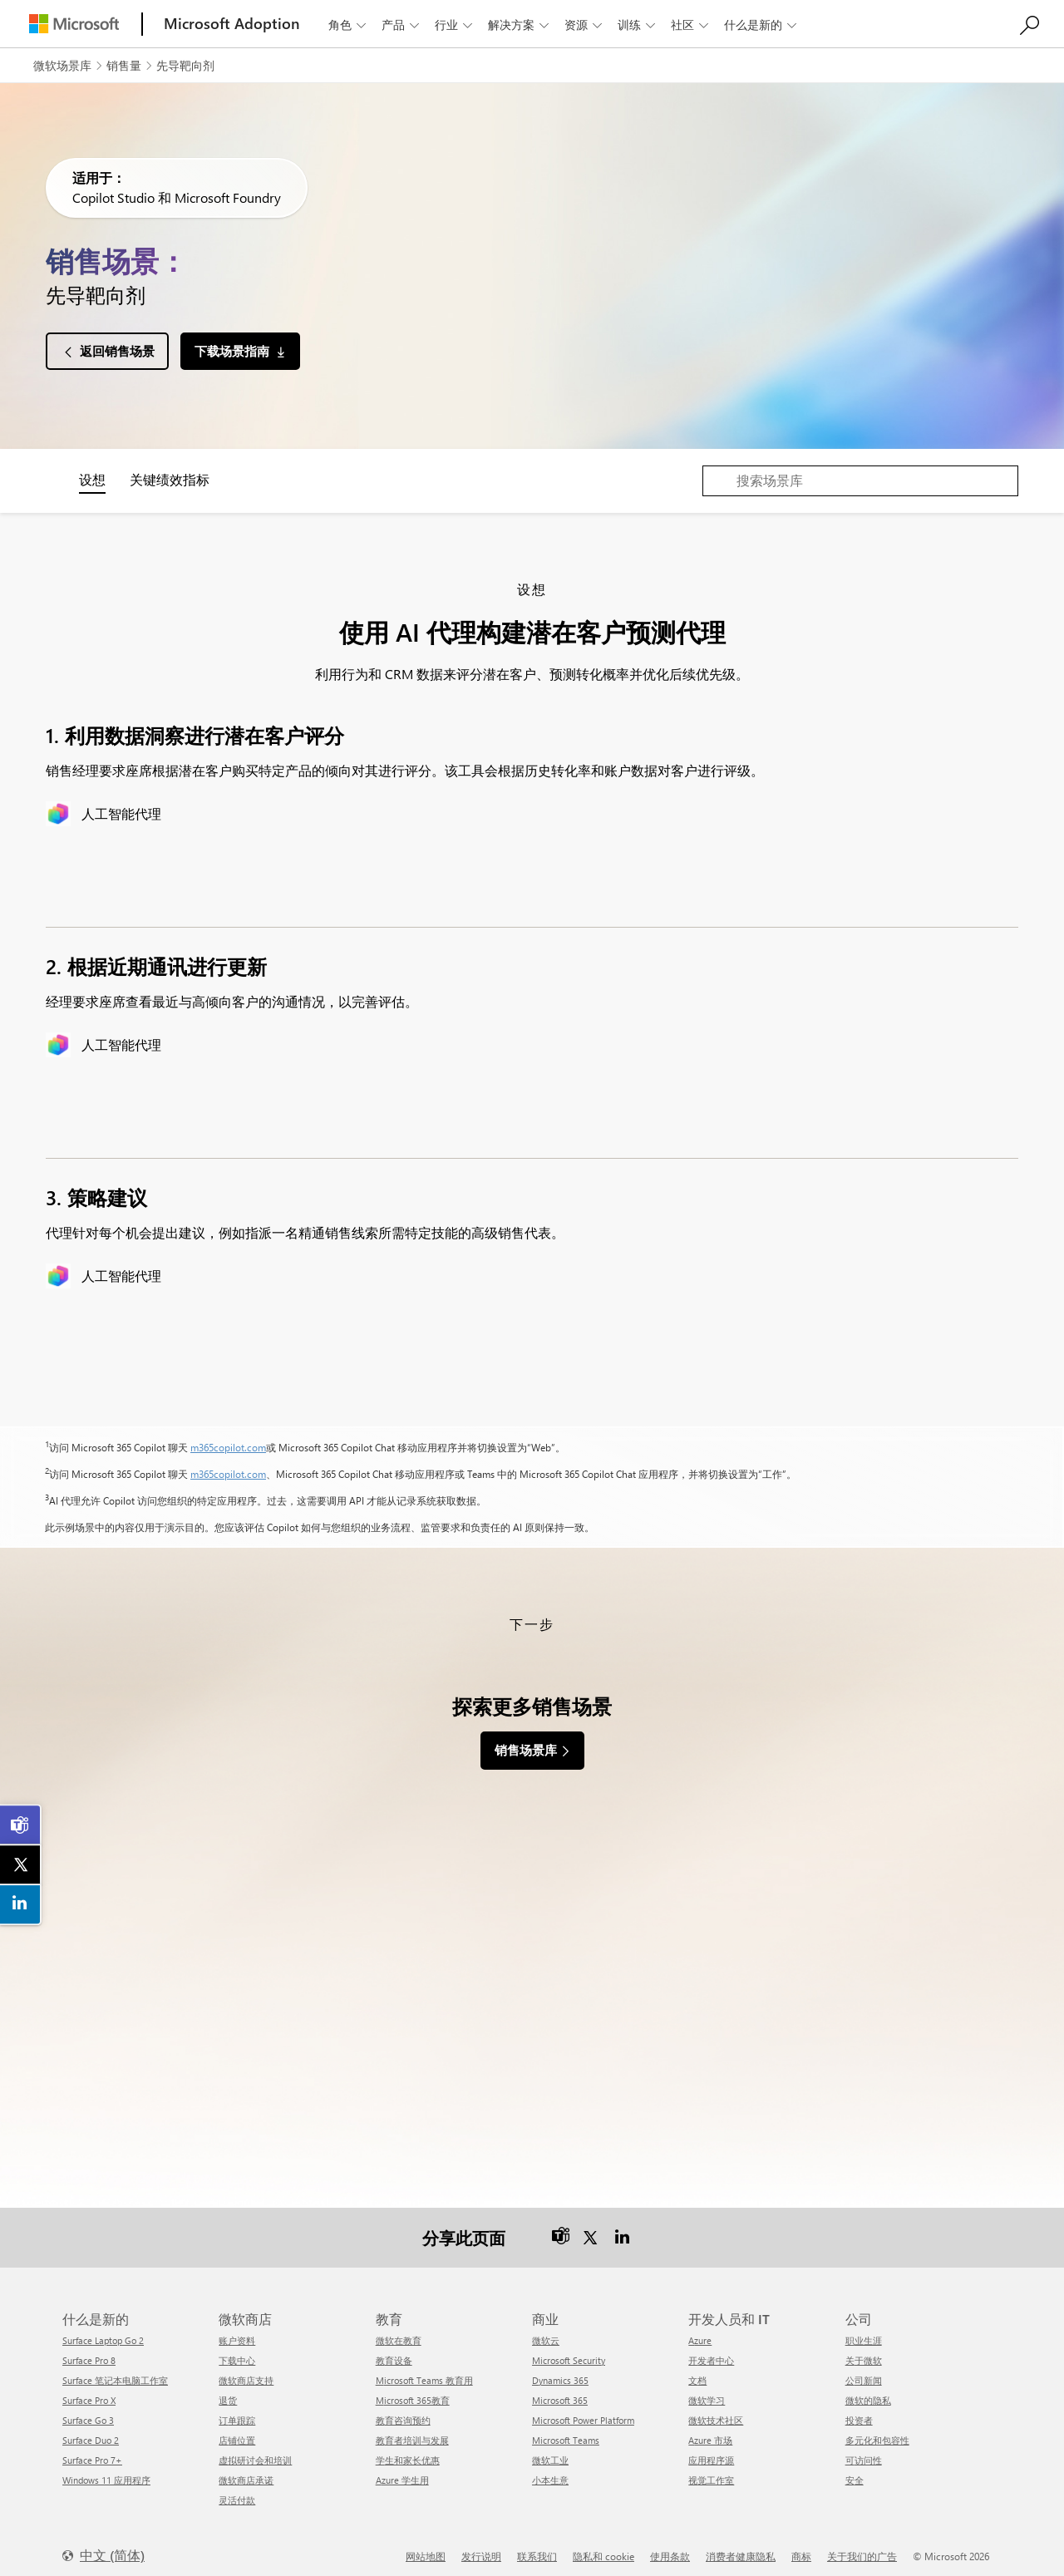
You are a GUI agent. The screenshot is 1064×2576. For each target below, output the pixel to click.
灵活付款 (237, 2490)
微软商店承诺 (246, 2470)
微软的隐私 (868, 2390)
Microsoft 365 (560, 2390)
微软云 (545, 2330)
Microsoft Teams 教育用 (424, 2370)
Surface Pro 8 (89, 2350)
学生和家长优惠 (408, 2450)
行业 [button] (455, 24)
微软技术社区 (715, 2410)
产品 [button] (402, 24)
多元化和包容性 (877, 2430)
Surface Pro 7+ (92, 2450)
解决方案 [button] (520, 24)
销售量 (123, 65)
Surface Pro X (89, 2390)
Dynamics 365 (560, 2370)
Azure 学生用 (402, 2470)
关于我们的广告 (862, 2546)
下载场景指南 (232, 350)
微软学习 (706, 2390)
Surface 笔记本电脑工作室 (115, 2370)
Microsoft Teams (565, 2430)
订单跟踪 (237, 2410)
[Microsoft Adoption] (232, 23)
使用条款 (670, 2546)
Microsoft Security (568, 2350)
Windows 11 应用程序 (106, 2470)
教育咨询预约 (403, 2410)
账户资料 (237, 2330)
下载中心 (237, 2350)
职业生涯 (863, 2330)
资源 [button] (584, 24)
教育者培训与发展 (412, 2430)
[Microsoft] (74, 23)
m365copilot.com (228, 1447)
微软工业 (550, 2450)
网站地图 (426, 2546)
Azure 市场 (710, 2430)
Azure (700, 2330)
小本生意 (550, 2470)
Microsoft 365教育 (413, 2390)
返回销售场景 (117, 350)
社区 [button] (691, 24)
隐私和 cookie (603, 2546)
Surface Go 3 (88, 2410)
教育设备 (394, 2350)
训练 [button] (638, 24)
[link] (21, 1825)
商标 (801, 2546)
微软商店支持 (246, 2370)
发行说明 (481, 2546)
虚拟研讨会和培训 (255, 2450)
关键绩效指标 (169, 479)
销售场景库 (526, 1749)
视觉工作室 (711, 2470)
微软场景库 (62, 65)
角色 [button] (348, 24)
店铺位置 (237, 2430)
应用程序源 (711, 2450)
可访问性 (863, 2450)
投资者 (859, 2410)
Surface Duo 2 (90, 2430)
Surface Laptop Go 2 (103, 2330)
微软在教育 (398, 2330)
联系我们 (537, 2546)
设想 (92, 479)
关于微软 (863, 2350)
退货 (228, 2390)
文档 (697, 2370)
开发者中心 (711, 2350)
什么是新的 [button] (762, 24)
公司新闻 (863, 2370)
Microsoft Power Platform (583, 2410)
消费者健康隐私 (741, 2546)
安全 (854, 2470)
